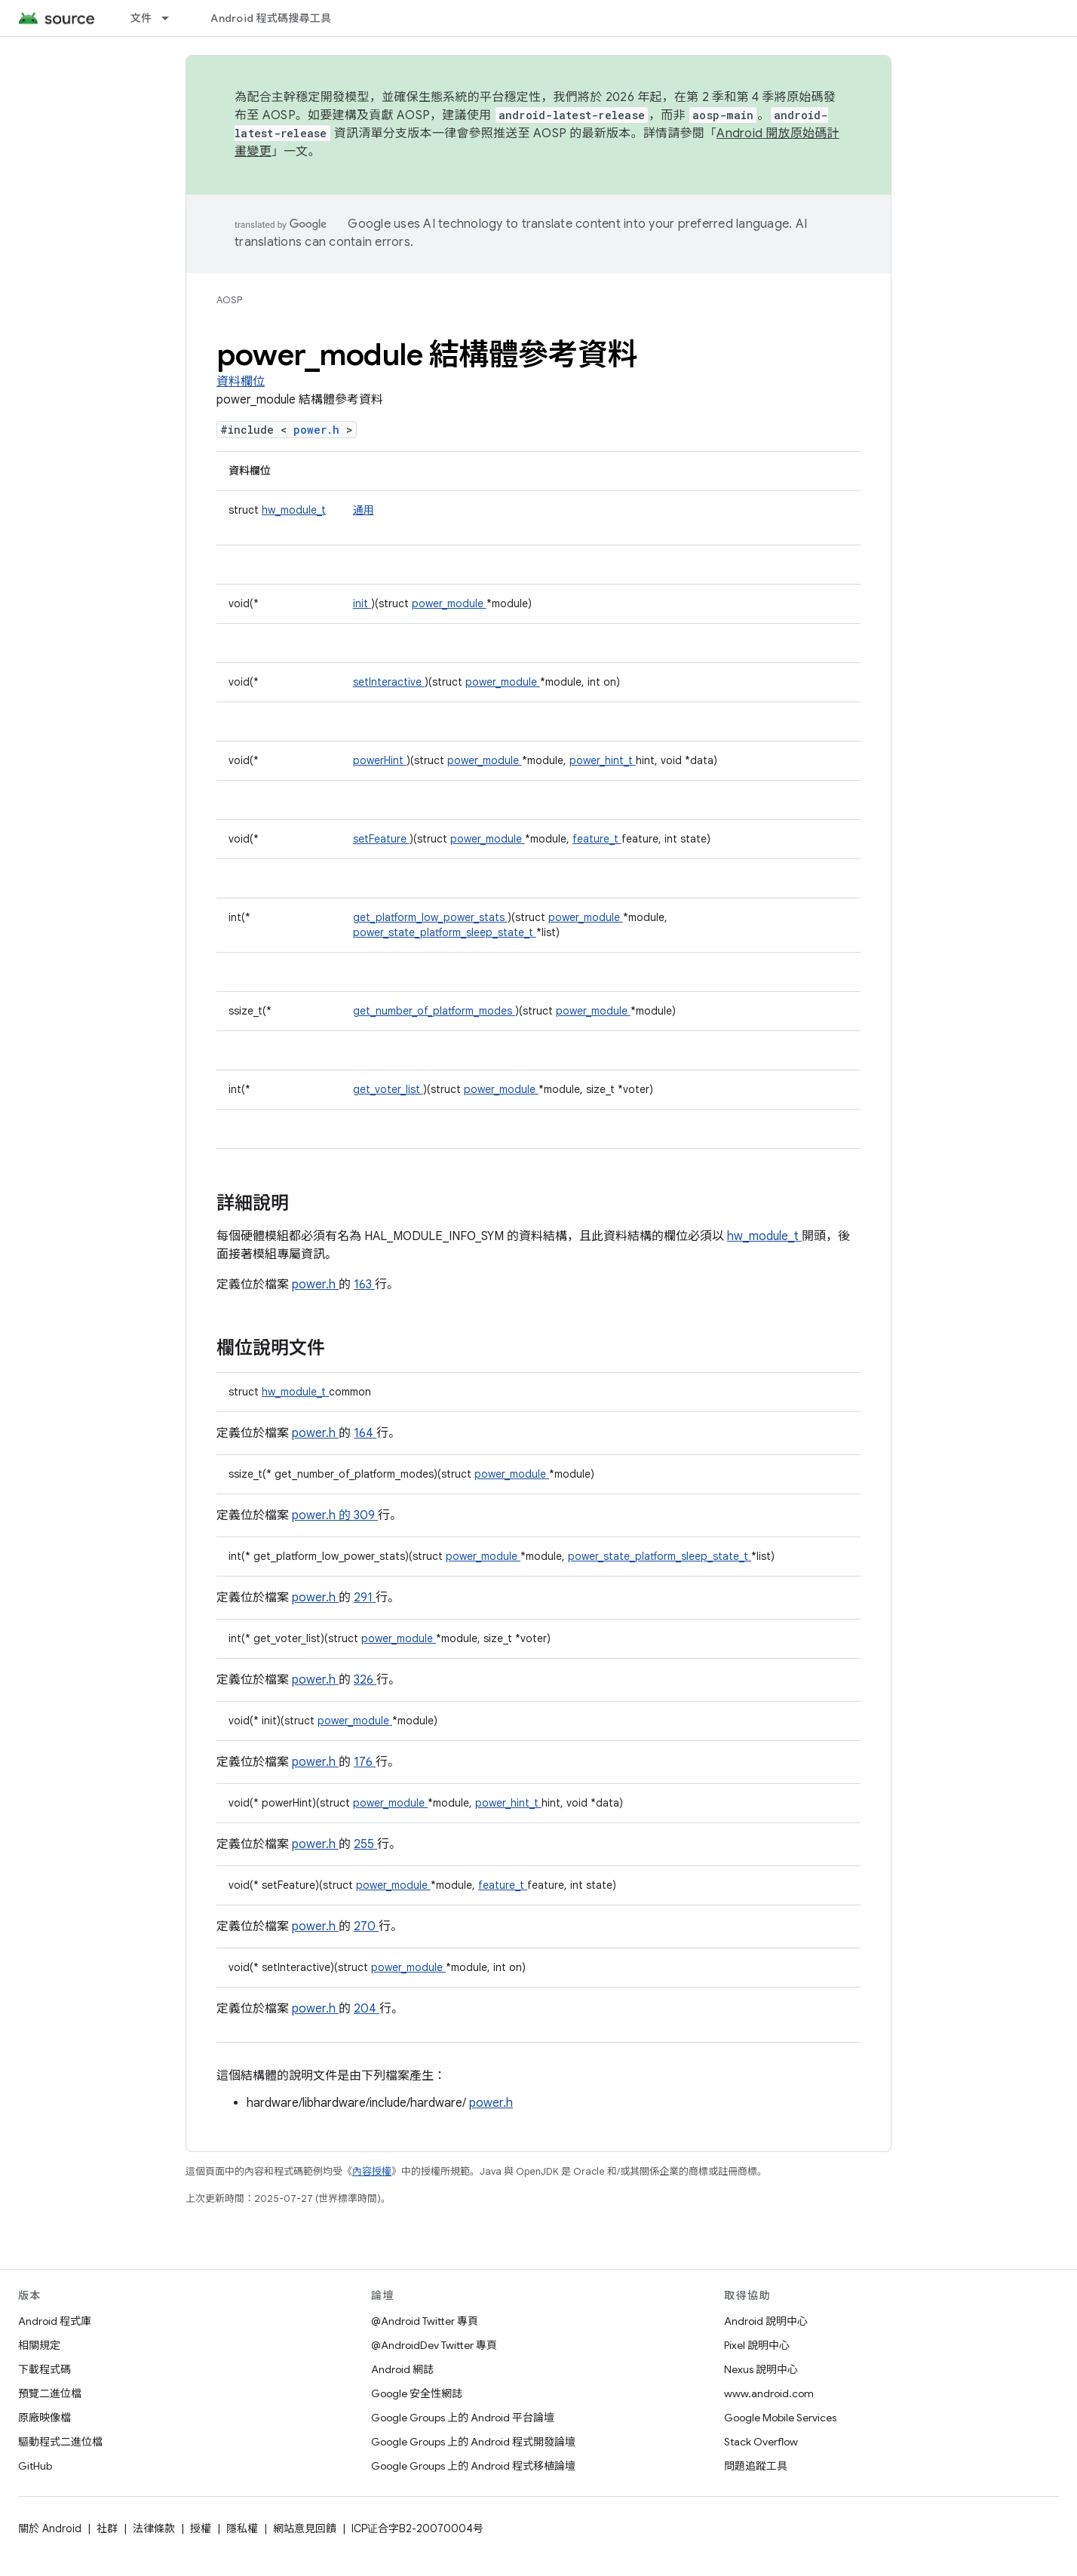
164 (365, 1433)
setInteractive (389, 682)
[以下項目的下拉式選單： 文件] (172, 18)
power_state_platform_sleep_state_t (444, 932)
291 (365, 1597)
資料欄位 (240, 381)
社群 (107, 2528)
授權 (200, 2528)
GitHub (35, 2466)
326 (365, 1679)
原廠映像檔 (44, 2417)
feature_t (596, 839)
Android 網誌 (402, 2369)
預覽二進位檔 (49, 2393)
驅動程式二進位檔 (60, 2442)
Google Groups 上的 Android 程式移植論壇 (473, 2466)
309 (366, 1515)
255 (365, 1844)
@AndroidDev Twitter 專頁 (434, 2345)
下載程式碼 (44, 2369)
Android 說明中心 (766, 2321)
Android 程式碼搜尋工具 (270, 18)
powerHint (380, 760)
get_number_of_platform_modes (434, 1011)
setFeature (381, 839)
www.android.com (769, 2393)
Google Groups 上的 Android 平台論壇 (462, 2417)
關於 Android (49, 2528)
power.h (319, 429)
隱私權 (242, 2528)
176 (365, 1762)
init (362, 603)
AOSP (229, 299)
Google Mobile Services (780, 2417)
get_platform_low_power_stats (430, 917)
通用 (363, 510)
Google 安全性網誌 (416, 2393)
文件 (141, 18)
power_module (449, 603)
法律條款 (154, 2528)
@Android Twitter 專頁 (424, 2321)
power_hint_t (602, 760)
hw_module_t (294, 510)
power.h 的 (323, 1515)
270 (366, 1926)
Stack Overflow (761, 2442)
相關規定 (39, 2345)
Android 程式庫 (54, 2321)
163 (364, 1284)
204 (366, 2008)
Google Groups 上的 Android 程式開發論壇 (473, 2442)
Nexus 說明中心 (761, 2369)
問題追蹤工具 (755, 2466)
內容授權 (371, 2171)
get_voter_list (388, 1089)
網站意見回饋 (304, 2528)
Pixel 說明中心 (757, 2345)
